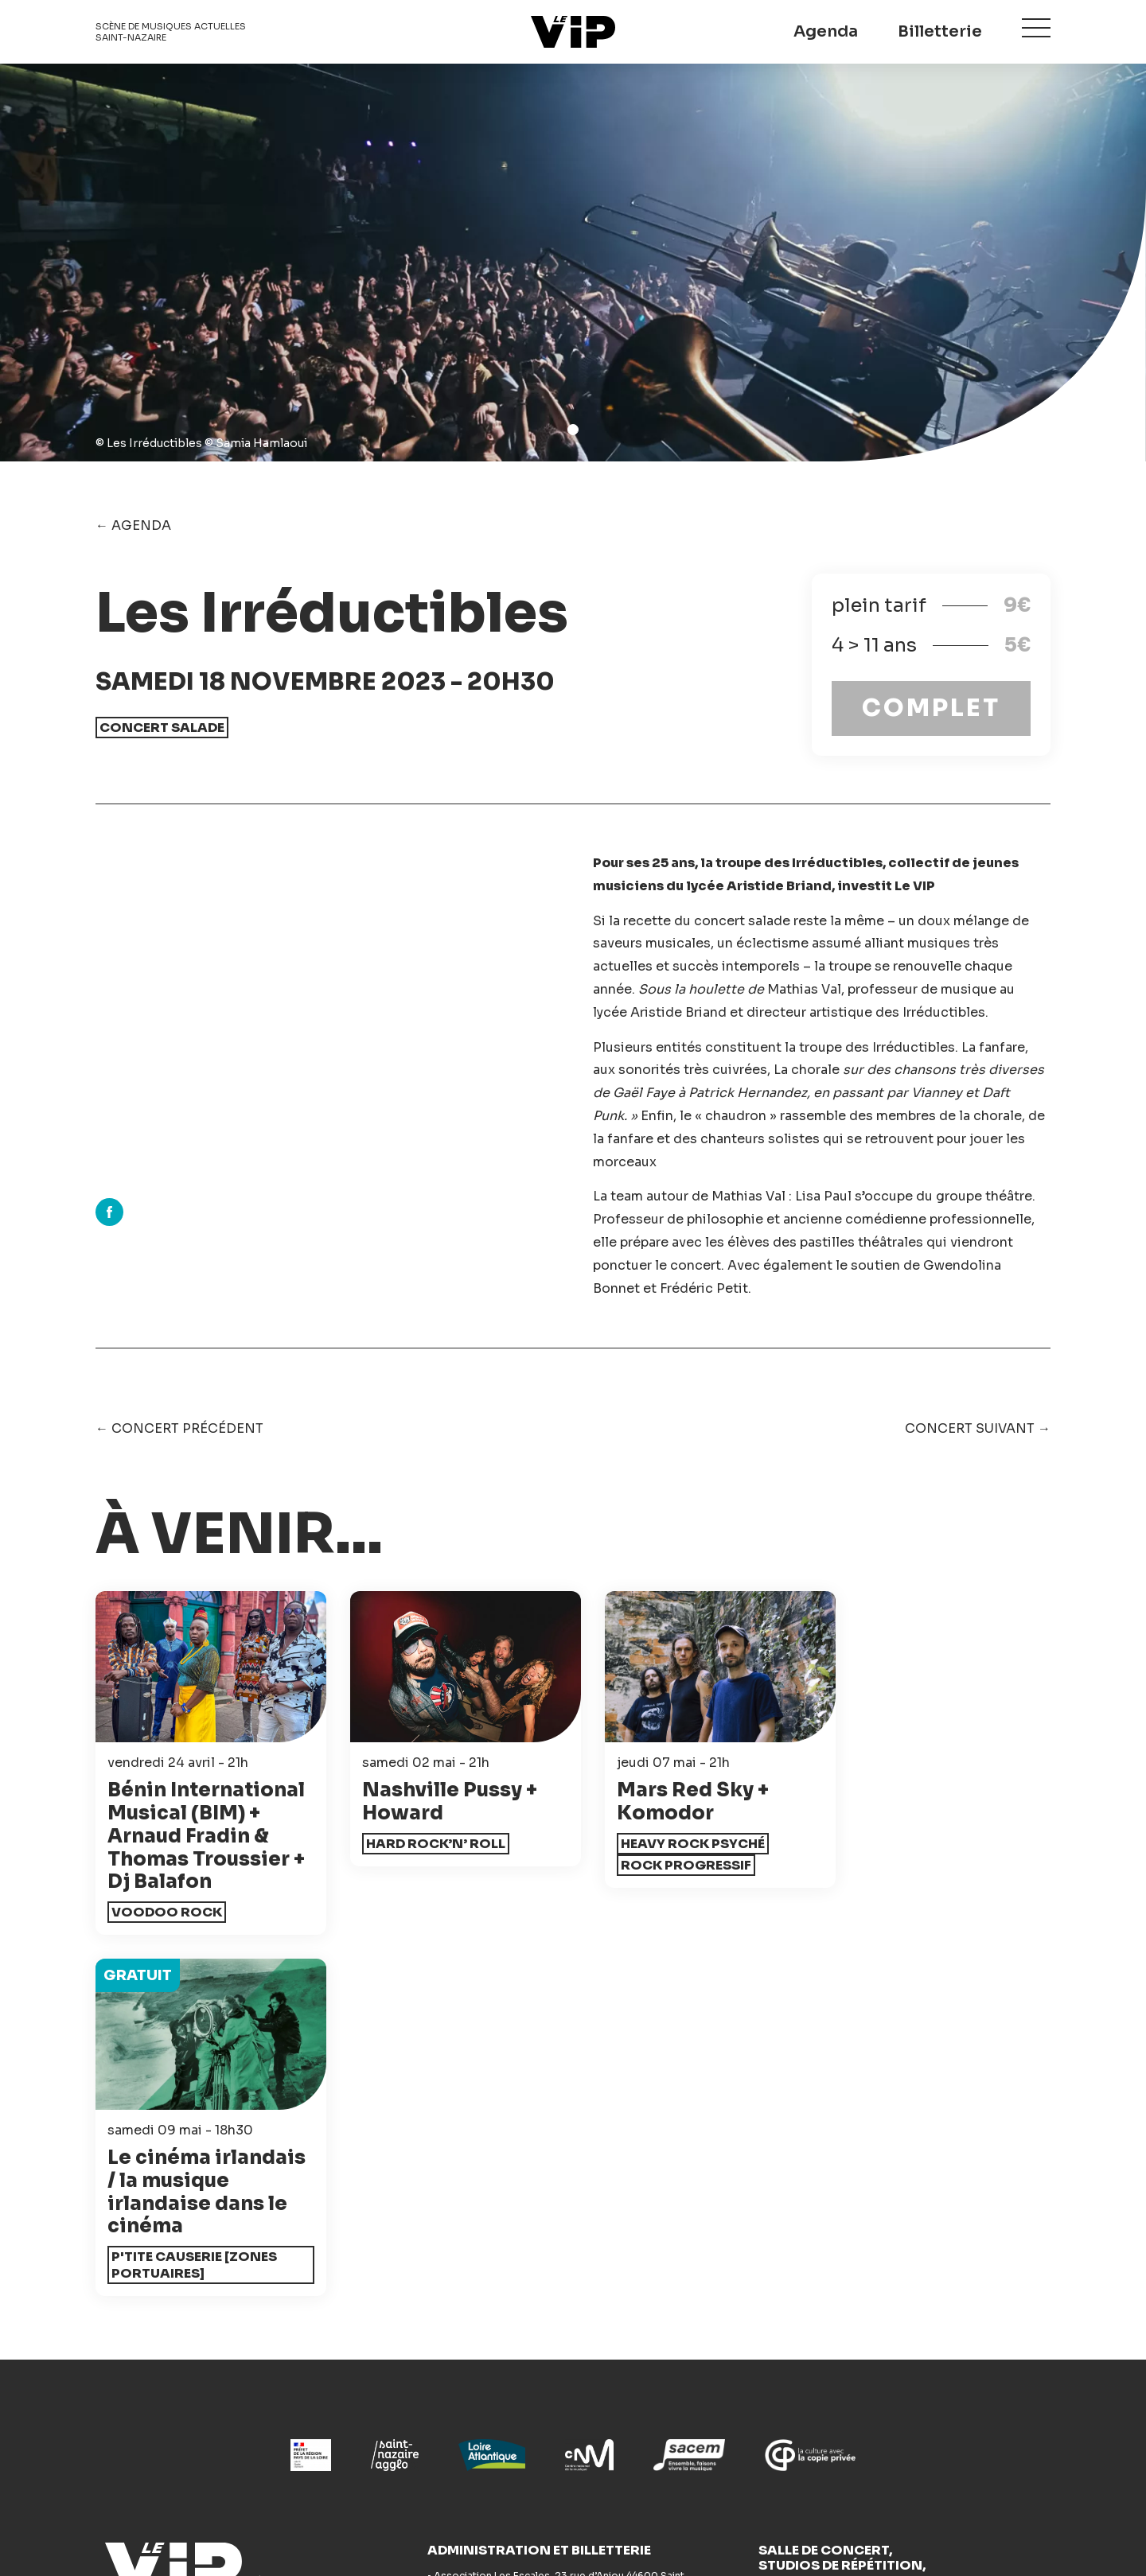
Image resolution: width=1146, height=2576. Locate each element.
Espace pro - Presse (648, 2442)
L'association (627, 2416)
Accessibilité (383, 2390)
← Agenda (133, 525)
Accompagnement (644, 2364)
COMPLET (931, 708)
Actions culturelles (402, 2416)
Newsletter (282, 2287)
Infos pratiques (144, 2442)
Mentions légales (655, 2521)
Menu (1036, 29)
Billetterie (940, 31)
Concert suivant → (977, 1428)
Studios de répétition (410, 2442)
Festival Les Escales (894, 2364)
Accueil (120, 2364)
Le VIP (573, 32)
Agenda (825, 31)
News (359, 2364)
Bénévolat (617, 2390)
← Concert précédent (179, 1428)
